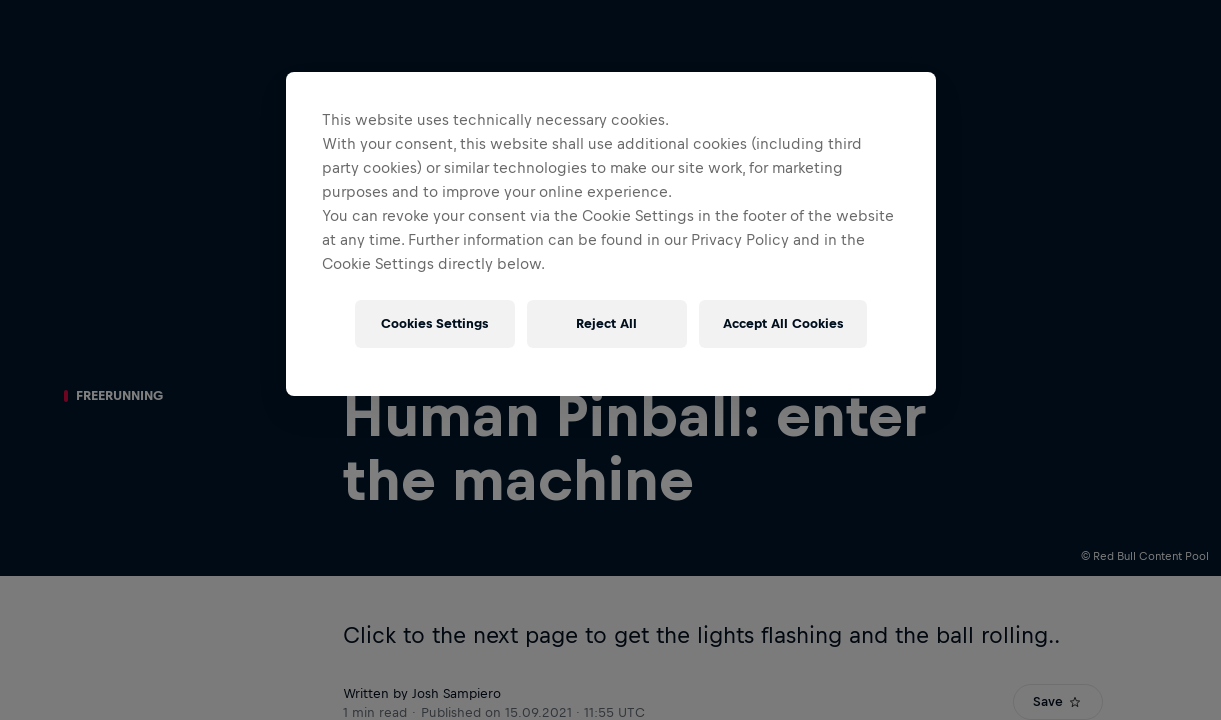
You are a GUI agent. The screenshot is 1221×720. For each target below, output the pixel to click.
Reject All (606, 323)
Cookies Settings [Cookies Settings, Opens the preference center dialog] (434, 323)
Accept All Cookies (783, 323)
